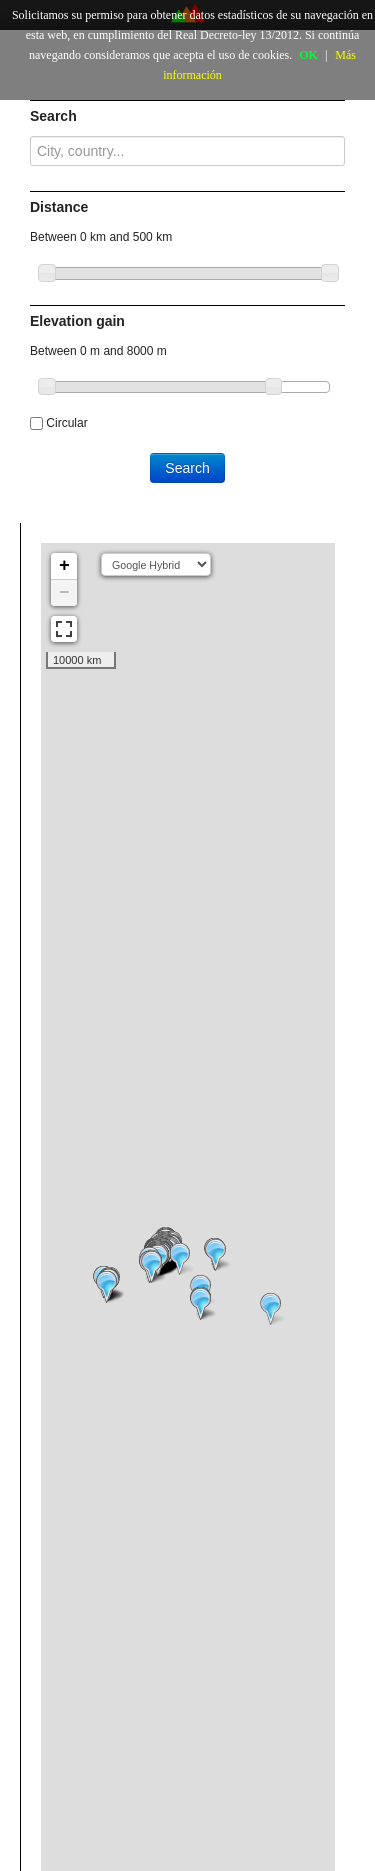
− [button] (64, 593)
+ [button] (64, 566)
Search (187, 468)
